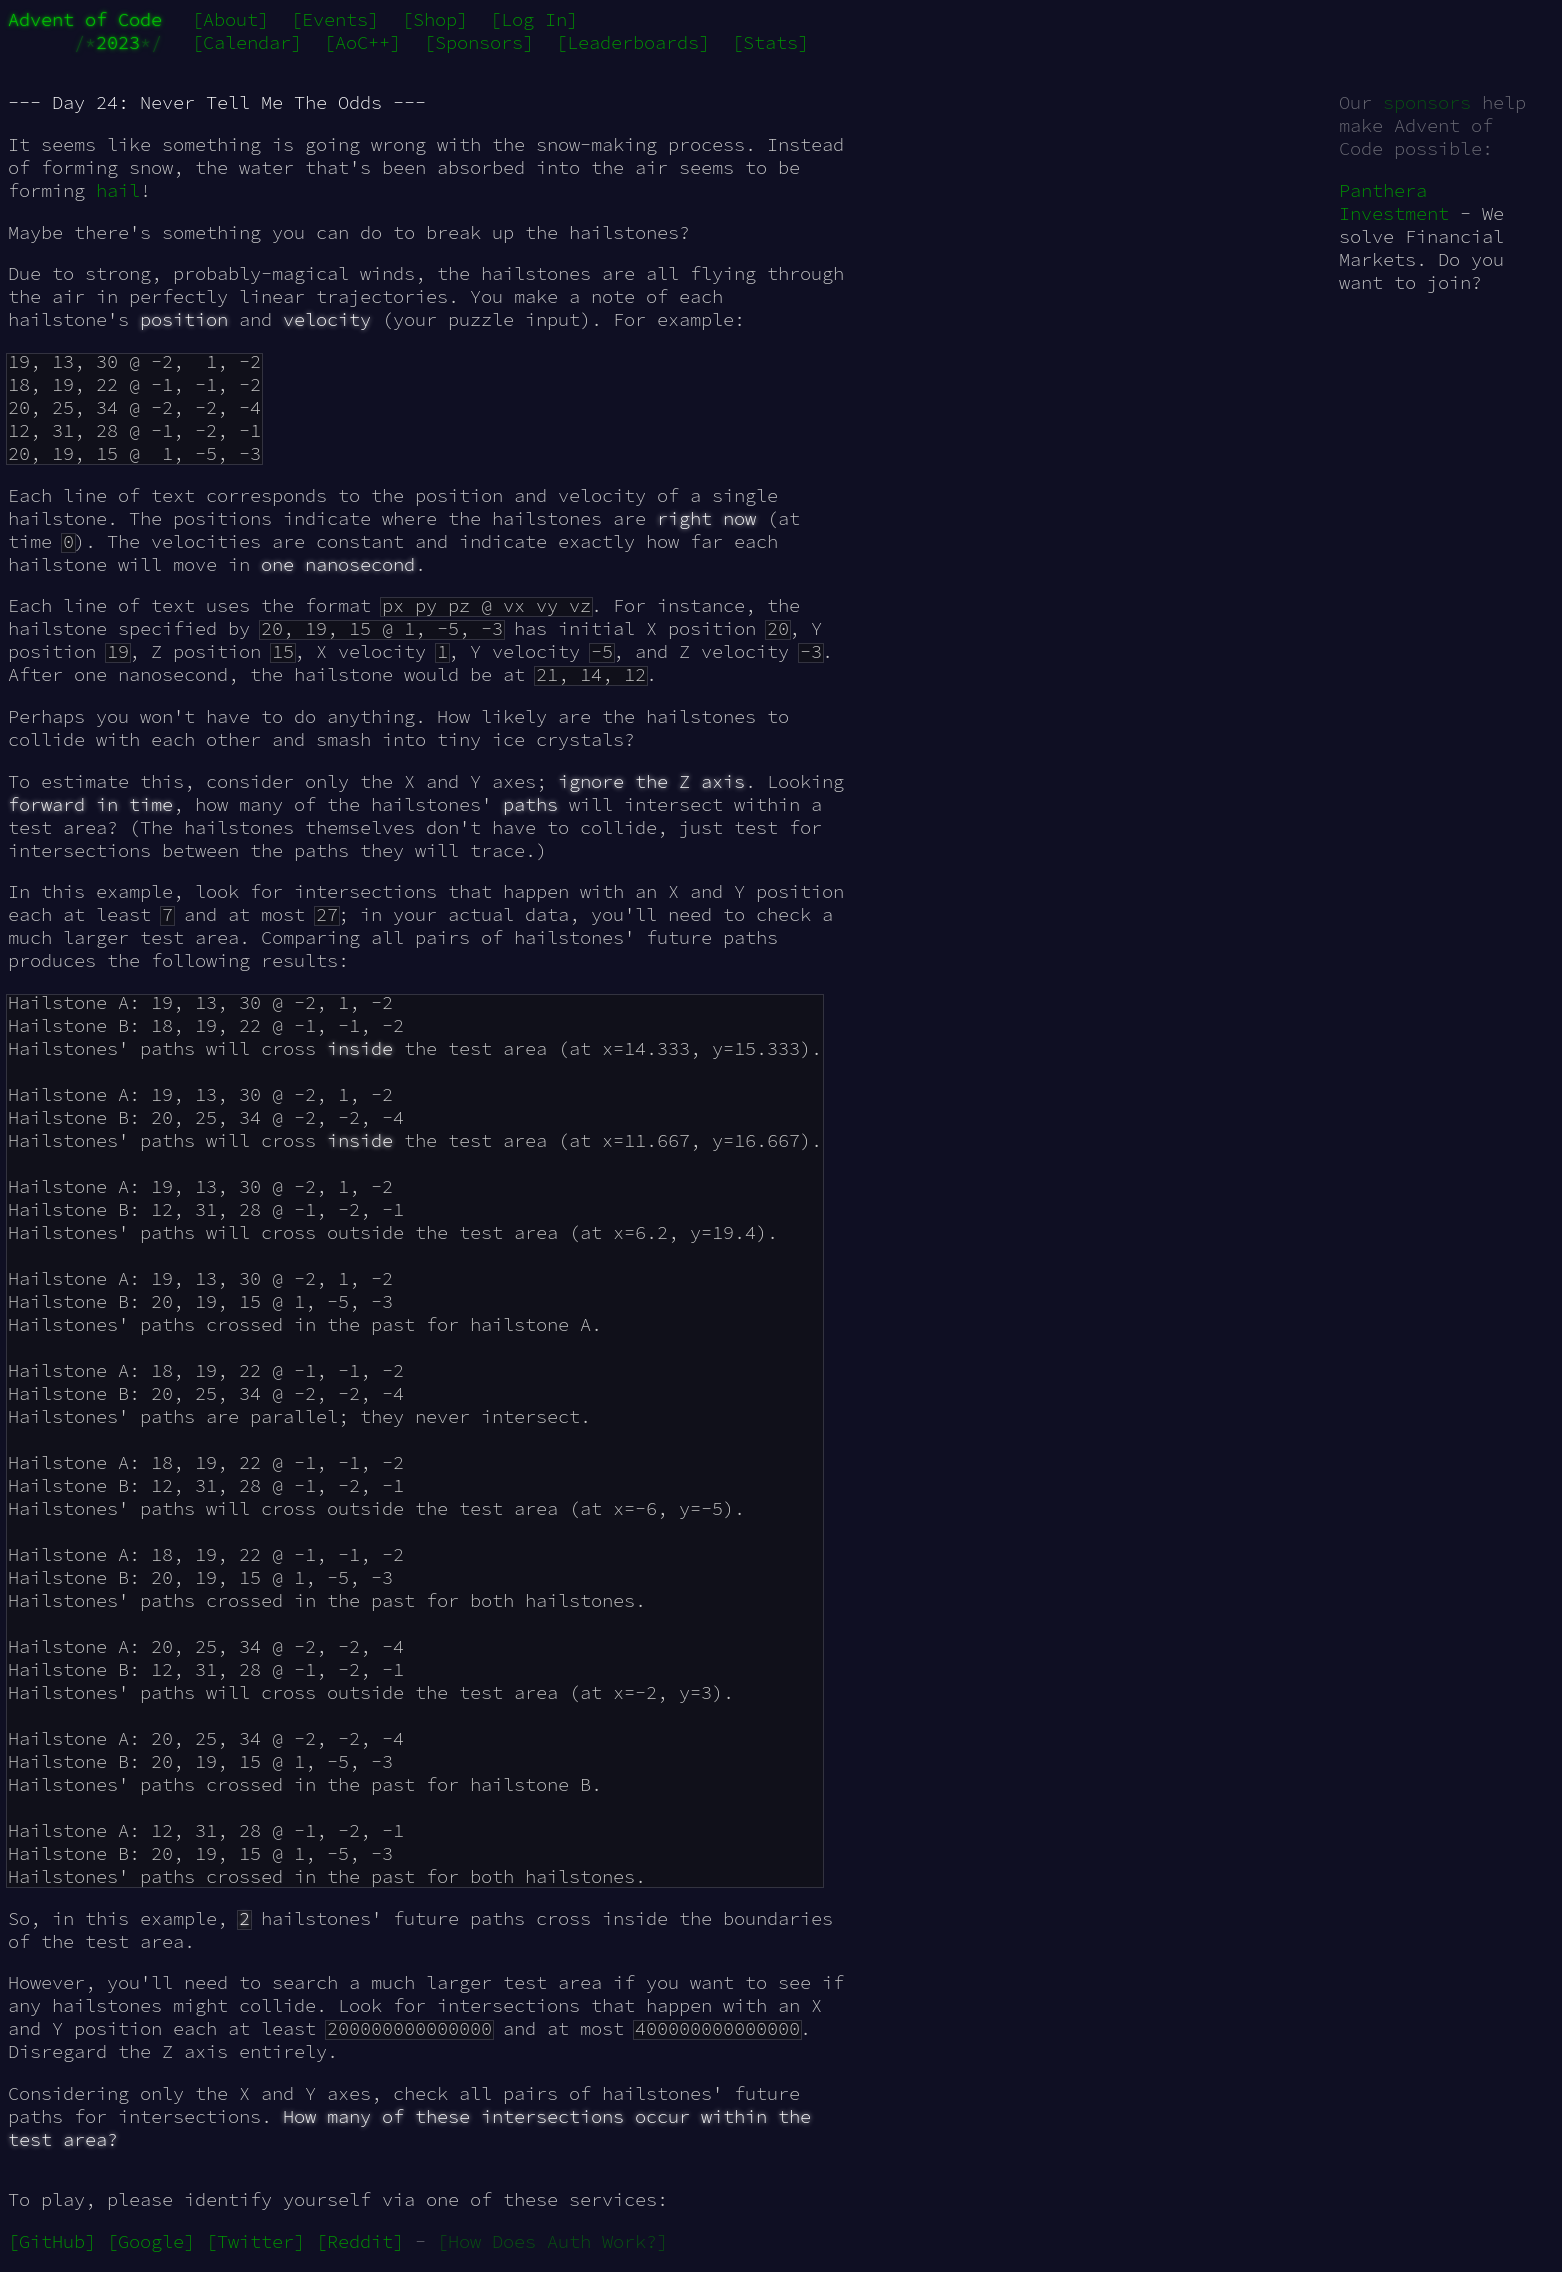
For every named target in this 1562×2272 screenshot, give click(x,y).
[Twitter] (255, 2241)
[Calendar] (247, 42)
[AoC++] (362, 42)
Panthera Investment (1394, 202)
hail (118, 190)
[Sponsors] (479, 42)
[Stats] (770, 42)
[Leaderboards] (633, 42)
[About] (230, 19)
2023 (118, 42)
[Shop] (435, 19)
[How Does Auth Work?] (552, 2241)
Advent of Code (85, 19)
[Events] (335, 19)
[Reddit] (360, 2241)
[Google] (151, 2241)
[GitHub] (52, 2241)
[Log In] (534, 19)
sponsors (1427, 102)
